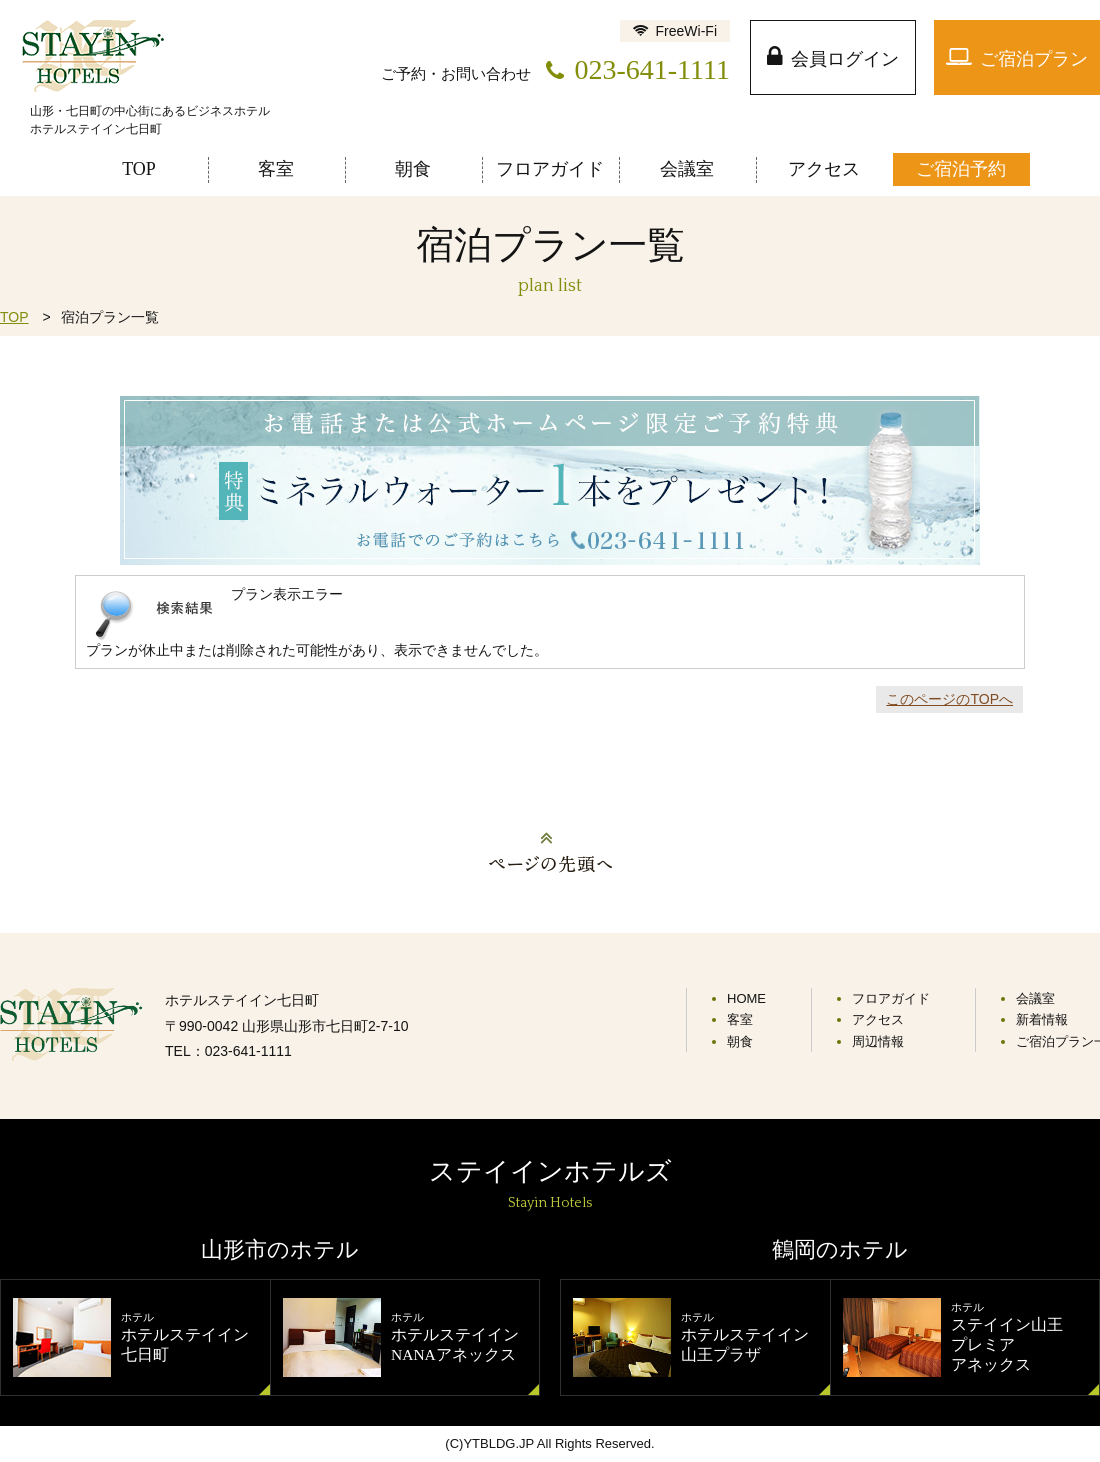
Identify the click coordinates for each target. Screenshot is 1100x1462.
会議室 (1035, 998)
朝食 (740, 1041)
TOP (14, 317)
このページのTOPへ (949, 699)
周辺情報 (878, 1041)
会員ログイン (845, 59)
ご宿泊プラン (1034, 59)
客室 (740, 1019)
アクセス (878, 1019)
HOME (746, 998)
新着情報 (1042, 1019)
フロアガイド (891, 998)
